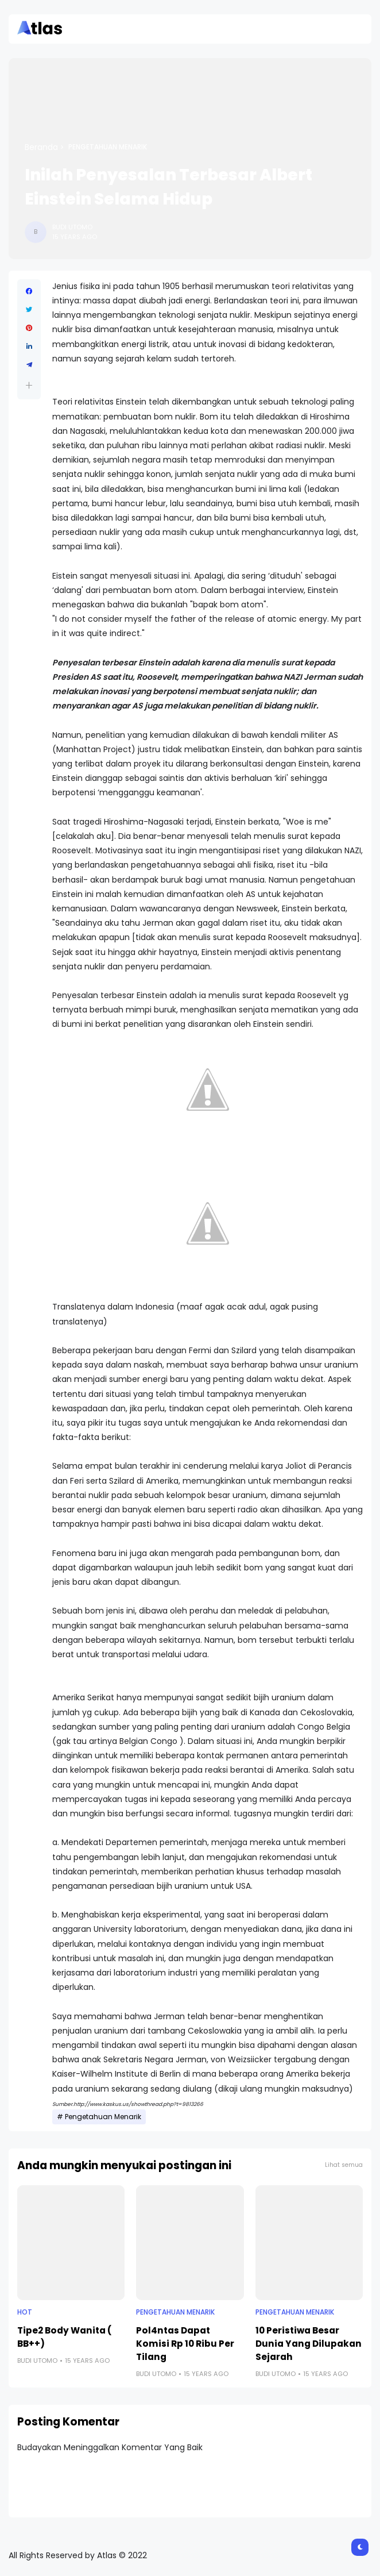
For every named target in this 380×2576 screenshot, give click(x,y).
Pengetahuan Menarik (107, 147)
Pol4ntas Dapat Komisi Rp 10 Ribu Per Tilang (185, 2343)
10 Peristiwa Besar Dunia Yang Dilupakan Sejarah (308, 2343)
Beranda (41, 147)
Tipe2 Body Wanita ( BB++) (64, 2337)
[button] (29, 385)
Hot (24, 2312)
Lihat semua (344, 2165)
